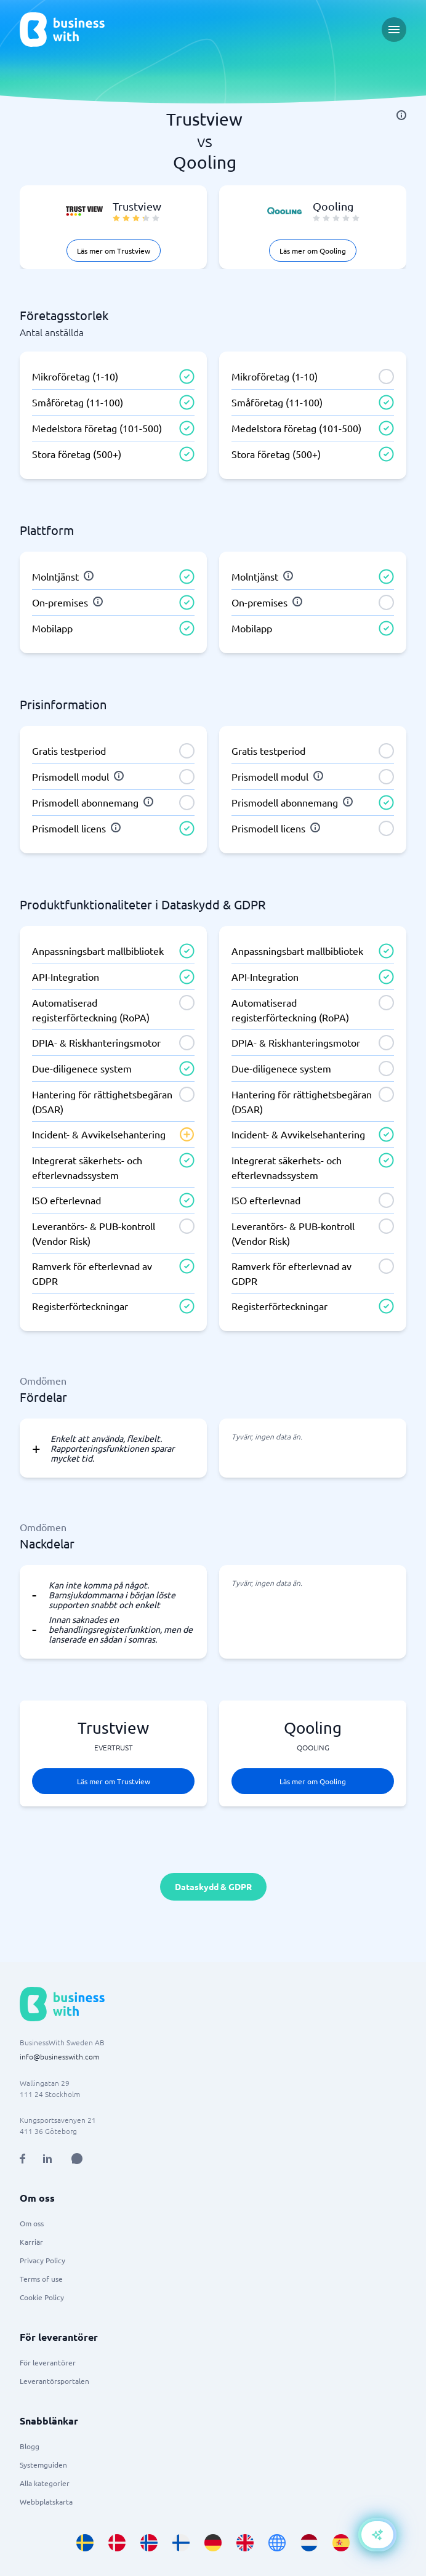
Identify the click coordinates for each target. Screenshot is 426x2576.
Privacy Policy (42, 2260)
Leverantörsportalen (54, 2381)
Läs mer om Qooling (312, 251)
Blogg (29, 2446)
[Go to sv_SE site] (85, 2542)
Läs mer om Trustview (113, 251)
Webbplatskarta (46, 2501)
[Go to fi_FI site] (181, 2542)
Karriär (31, 2242)
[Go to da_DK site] (117, 2542)
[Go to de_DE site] (213, 2542)
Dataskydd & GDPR (213, 1886)
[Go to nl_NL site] (309, 2542)
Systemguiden (43, 2464)
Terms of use (41, 2279)
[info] (401, 115)
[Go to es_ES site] (341, 2542)
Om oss (32, 2223)
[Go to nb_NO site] (149, 2542)
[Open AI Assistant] (77, 2158)
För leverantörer (48, 2362)
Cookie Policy (42, 2297)
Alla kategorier (45, 2483)
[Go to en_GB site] (245, 2542)
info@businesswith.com (59, 2056)
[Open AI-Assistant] (377, 2534)
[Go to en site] (277, 2542)
